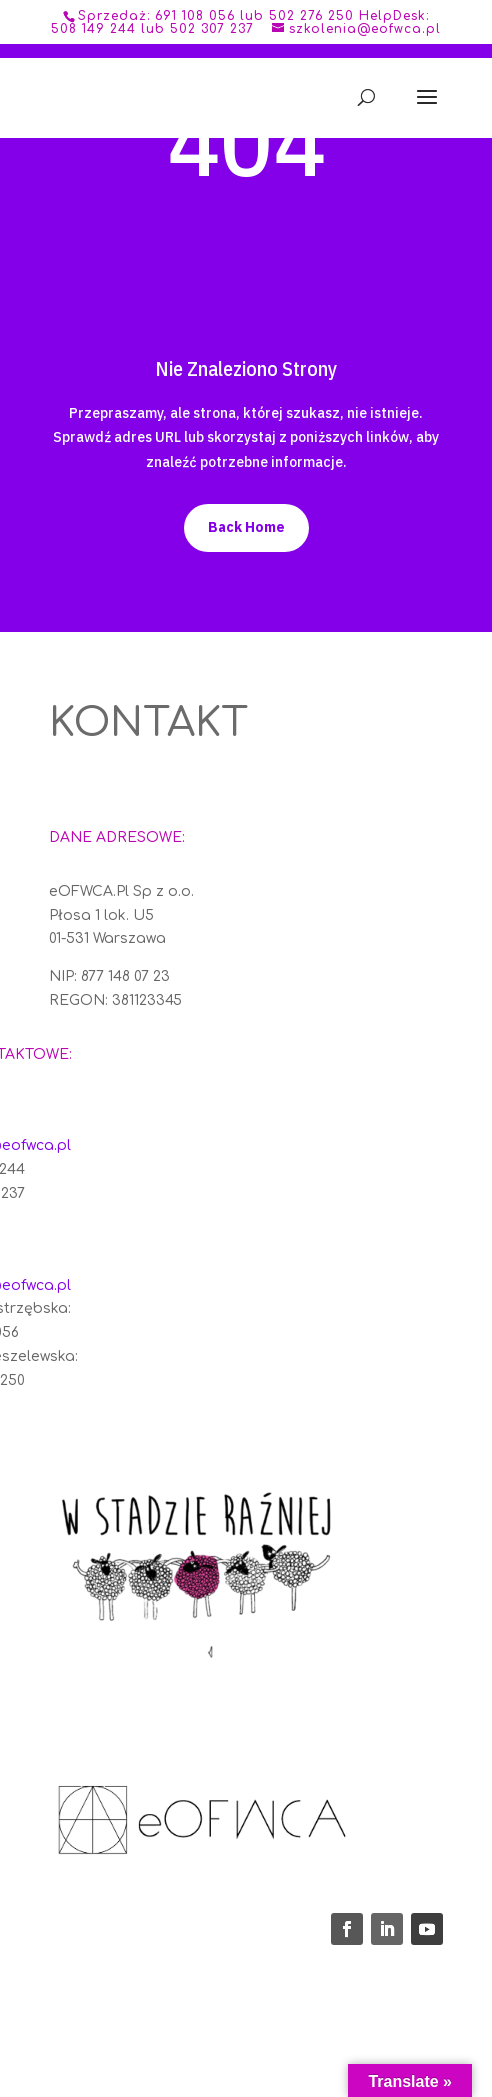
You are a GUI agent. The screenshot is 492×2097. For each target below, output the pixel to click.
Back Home (246, 527)
